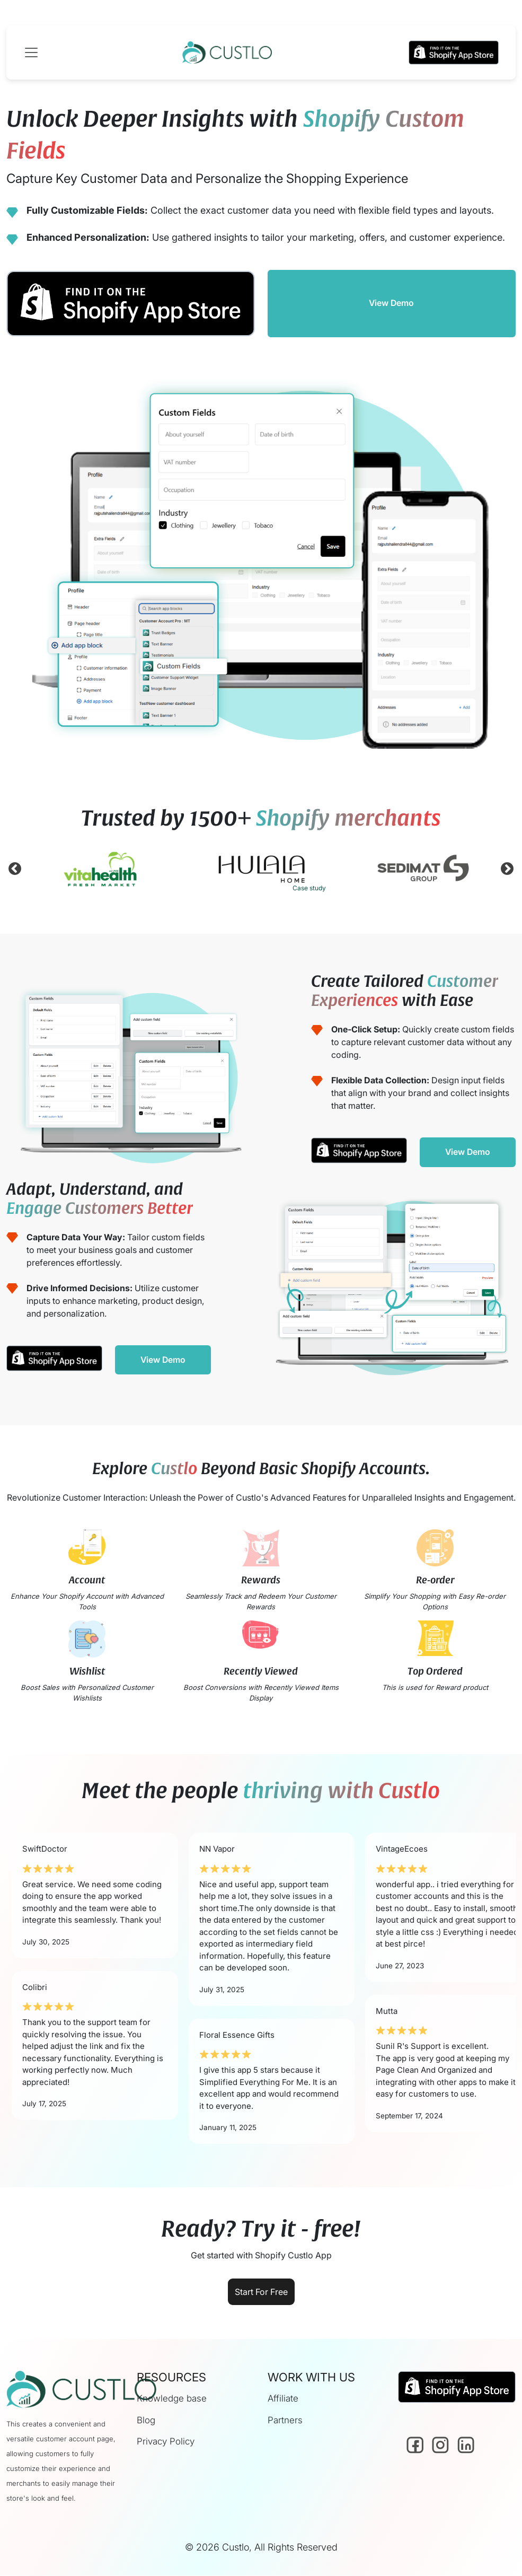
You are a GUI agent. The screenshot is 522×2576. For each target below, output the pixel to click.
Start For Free (261, 2292)
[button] (454, 52)
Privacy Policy (165, 2442)
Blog (146, 2420)
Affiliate (283, 2399)
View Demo (391, 303)
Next (507, 870)
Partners (285, 2420)
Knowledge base (172, 2399)
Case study (309, 888)
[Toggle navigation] (34, 52)
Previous (14, 870)
